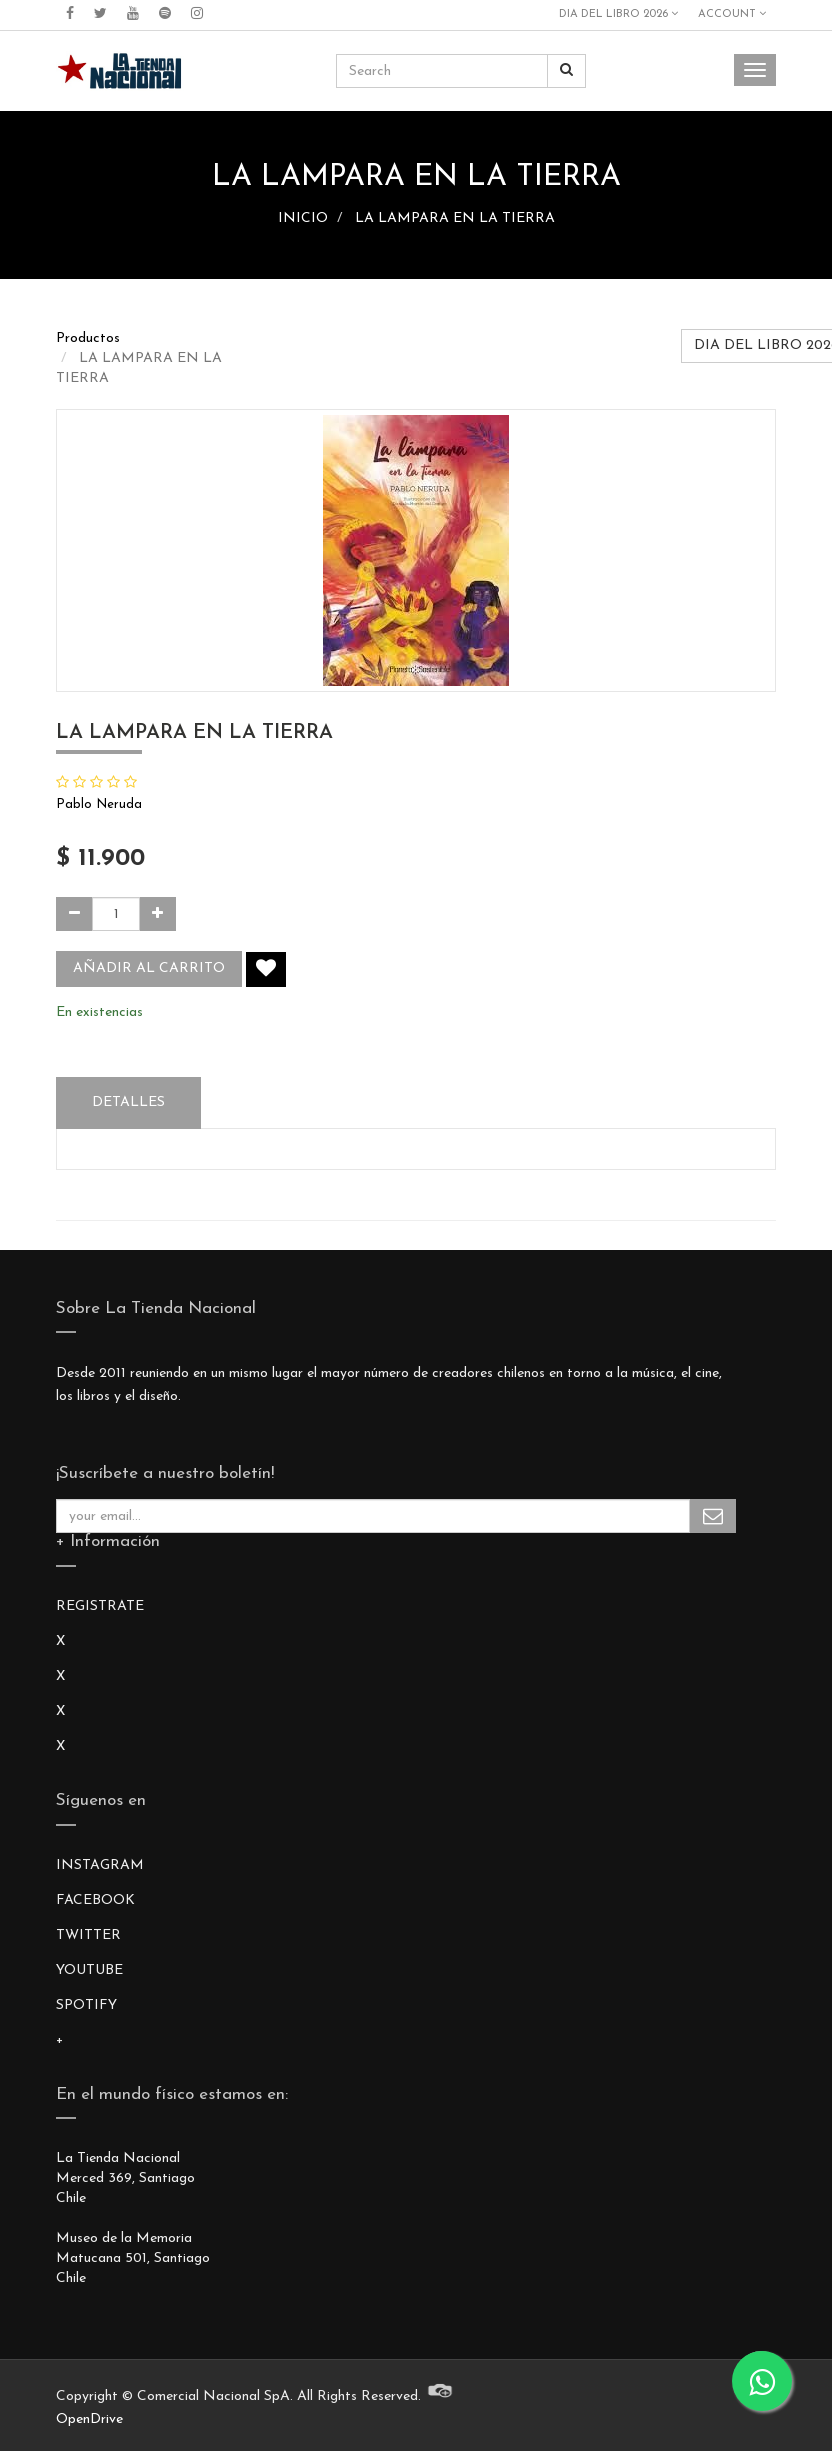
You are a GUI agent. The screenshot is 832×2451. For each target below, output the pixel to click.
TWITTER (88, 1935)
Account (732, 14)
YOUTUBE (89, 1970)
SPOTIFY (86, 2005)
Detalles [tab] (128, 1102)
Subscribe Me (713, 1516)
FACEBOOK (95, 1900)
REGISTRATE (100, 1606)
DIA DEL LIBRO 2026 (618, 14)
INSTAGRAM (100, 1865)
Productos (88, 338)
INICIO (303, 218)
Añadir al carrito (149, 968)
